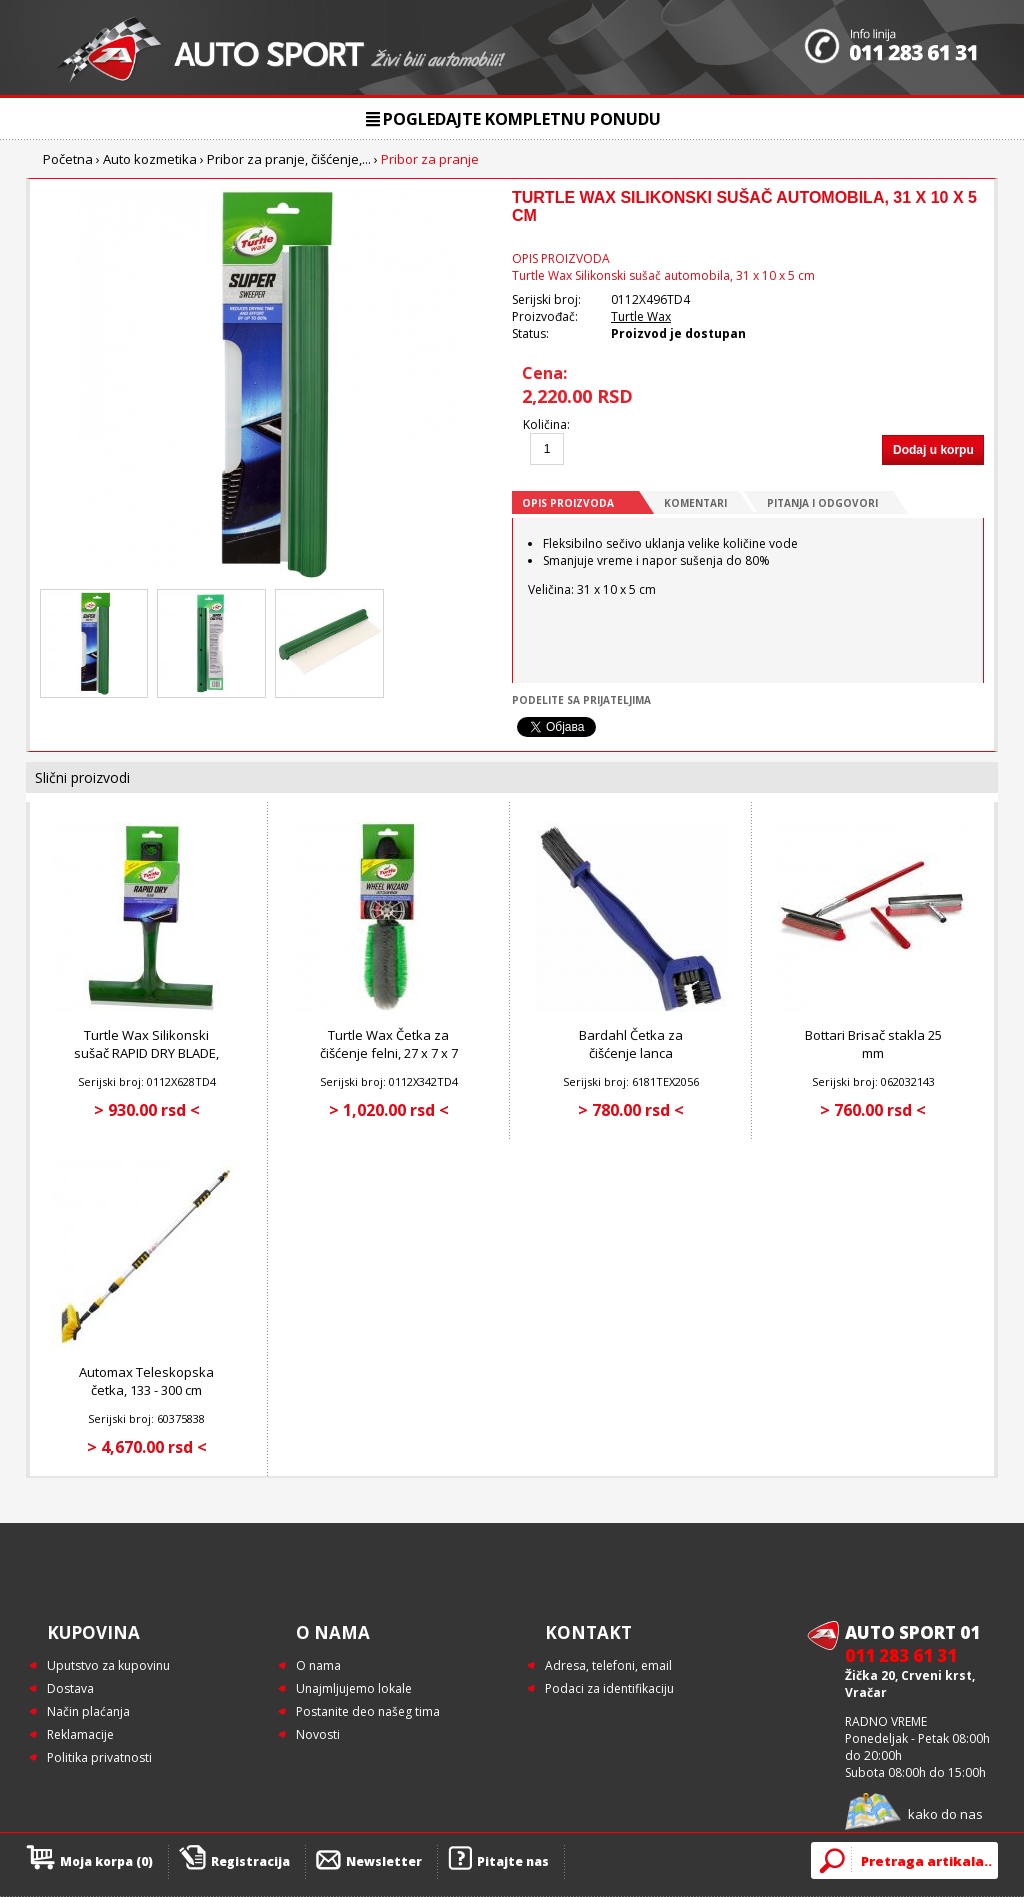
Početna (68, 159)
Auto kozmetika (150, 159)
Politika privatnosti (99, 1757)
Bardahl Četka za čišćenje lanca (631, 1044)
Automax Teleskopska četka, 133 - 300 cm (146, 1381)
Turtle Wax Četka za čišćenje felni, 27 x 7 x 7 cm (389, 1053)
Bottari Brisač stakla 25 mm (873, 1044)
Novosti (318, 1734)
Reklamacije (80, 1734)
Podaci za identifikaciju (609, 1688)
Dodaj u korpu (933, 450)
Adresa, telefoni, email (608, 1665)
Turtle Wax (641, 316)
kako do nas (945, 1814)
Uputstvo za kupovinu (108, 1665)
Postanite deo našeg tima (368, 1711)
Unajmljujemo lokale (354, 1688)
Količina (545, 424)
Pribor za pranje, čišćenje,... (289, 159)
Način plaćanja (88, 1711)
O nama (318, 1665)
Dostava (70, 1688)
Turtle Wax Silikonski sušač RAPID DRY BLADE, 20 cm (146, 1053)
